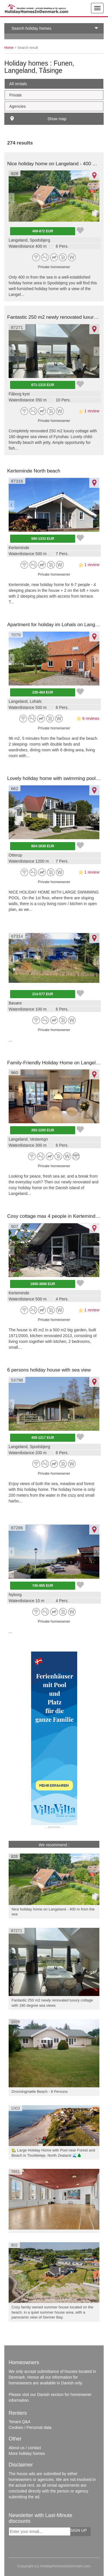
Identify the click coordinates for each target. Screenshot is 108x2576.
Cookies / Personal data (30, 2427)
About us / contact (25, 2447)
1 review (91, 411)
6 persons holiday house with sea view (49, 1370)
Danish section (50, 2394)
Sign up (78, 2530)
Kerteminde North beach (33, 471)
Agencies (17, 106)
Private (15, 95)
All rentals (18, 83)
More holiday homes (27, 2453)
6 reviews (90, 718)
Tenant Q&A (20, 2421)
